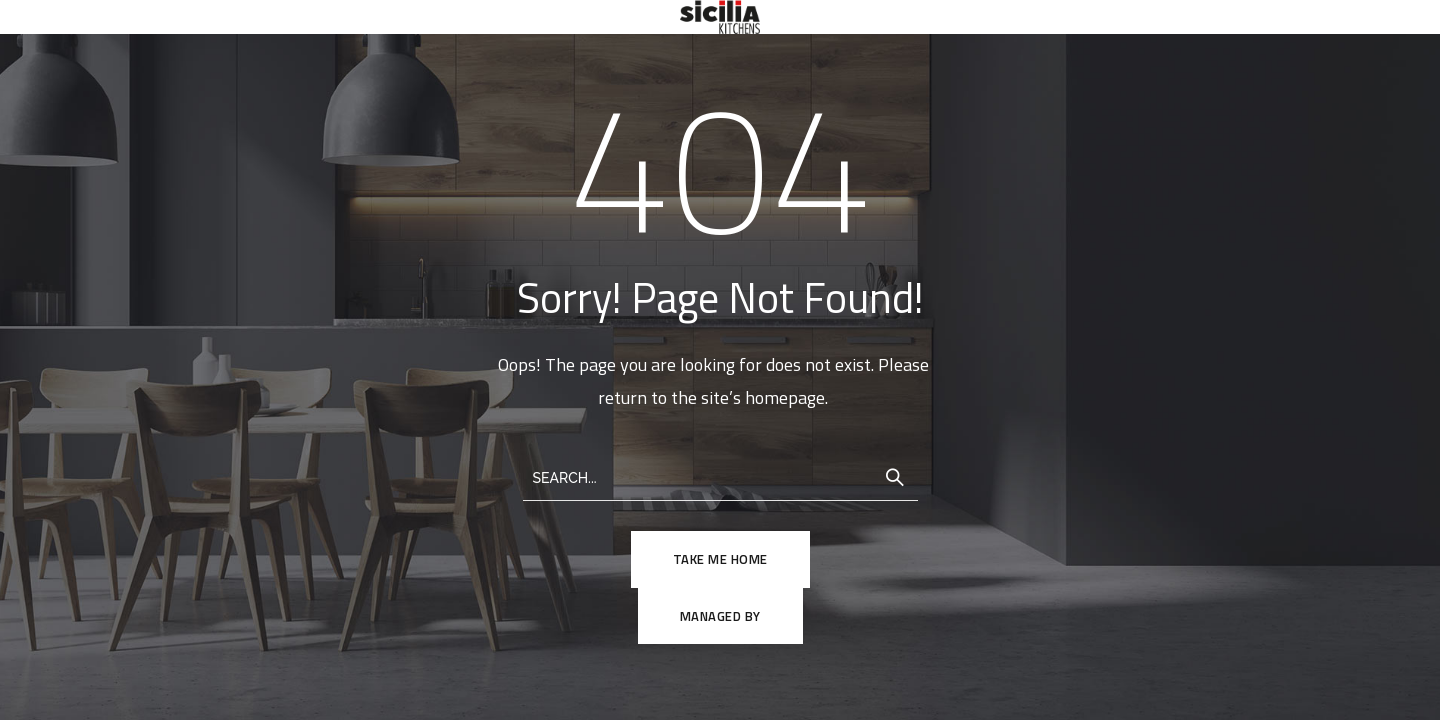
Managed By (720, 616)
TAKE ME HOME (720, 559)
